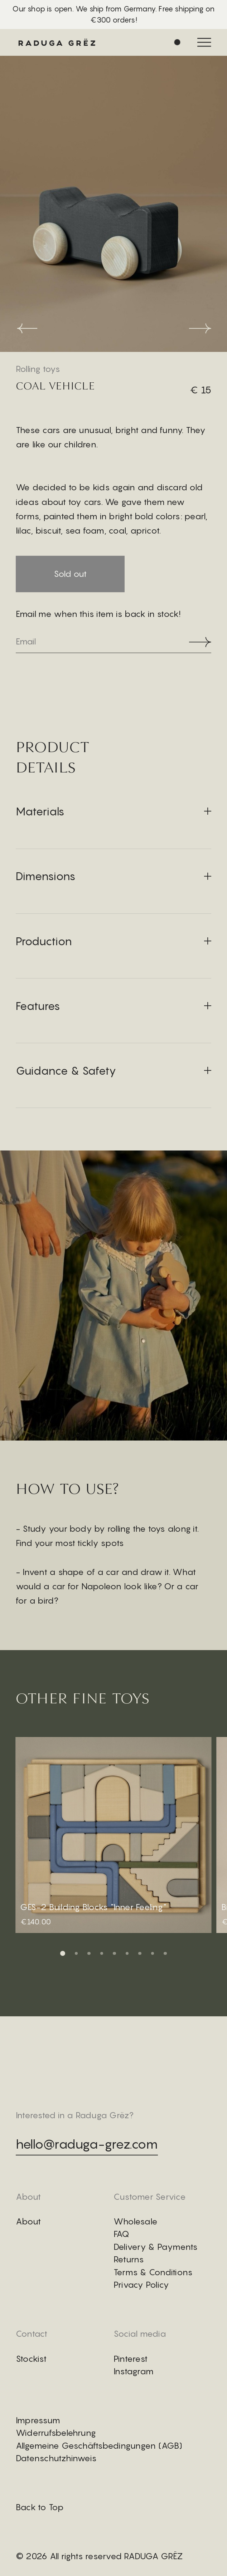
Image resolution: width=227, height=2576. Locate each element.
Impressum (38, 2420)
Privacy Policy (141, 2284)
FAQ (122, 2233)
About (28, 2221)
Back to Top (40, 2507)
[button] (62, 1953)
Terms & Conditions (153, 2272)
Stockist (31, 2358)
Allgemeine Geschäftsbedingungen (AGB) (99, 2445)
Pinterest (131, 2358)
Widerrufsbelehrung (56, 2432)
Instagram (134, 2371)
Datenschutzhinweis (56, 2458)
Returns (129, 2259)
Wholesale (136, 2221)
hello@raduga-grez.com (87, 2144)
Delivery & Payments (156, 2246)
